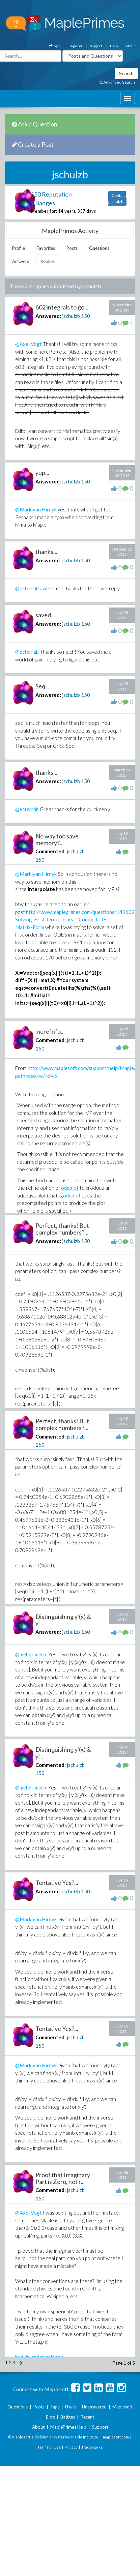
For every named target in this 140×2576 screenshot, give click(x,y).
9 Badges (43, 203)
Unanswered (94, 2406)
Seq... (42, 686)
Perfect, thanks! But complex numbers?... (62, 1229)
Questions (99, 248)
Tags (54, 2406)
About (130, 46)
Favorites (45, 248)
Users (70, 2406)
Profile (18, 248)
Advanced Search (117, 82)
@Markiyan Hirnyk (36, 509)
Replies (47, 261)
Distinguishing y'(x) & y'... (63, 1620)
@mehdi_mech (30, 1654)
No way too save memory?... (57, 839)
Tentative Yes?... (56, 1882)
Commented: (50, 851)
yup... (42, 472)
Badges (67, 2417)
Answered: (48, 316)
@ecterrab (27, 588)
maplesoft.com (116, 2437)
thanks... (46, 551)
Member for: (44, 211)
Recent (87, 2417)
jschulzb (71, 316)
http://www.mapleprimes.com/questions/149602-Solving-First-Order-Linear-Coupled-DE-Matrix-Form (76, 919)
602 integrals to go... (61, 307)
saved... (45, 615)
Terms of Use (49, 2447)
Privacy (71, 2447)
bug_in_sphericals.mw (39, 2357)
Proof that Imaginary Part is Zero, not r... (62, 2178)
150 (85, 316)
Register (75, 46)
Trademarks (92, 2447)
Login (55, 46)
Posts (72, 248)
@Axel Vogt (28, 344)
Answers (20, 261)
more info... (50, 1031)
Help (114, 46)
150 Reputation (51, 194)
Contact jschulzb (117, 198)
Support (96, 46)
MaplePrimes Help (68, 2427)
